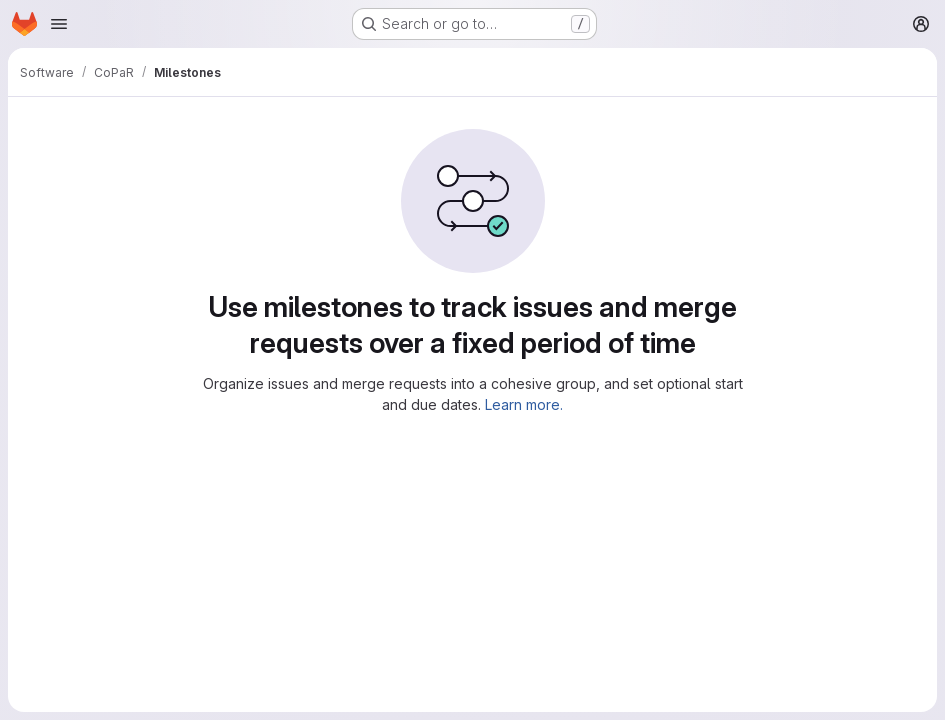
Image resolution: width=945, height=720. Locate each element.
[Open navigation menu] (59, 24)
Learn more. (524, 404)
